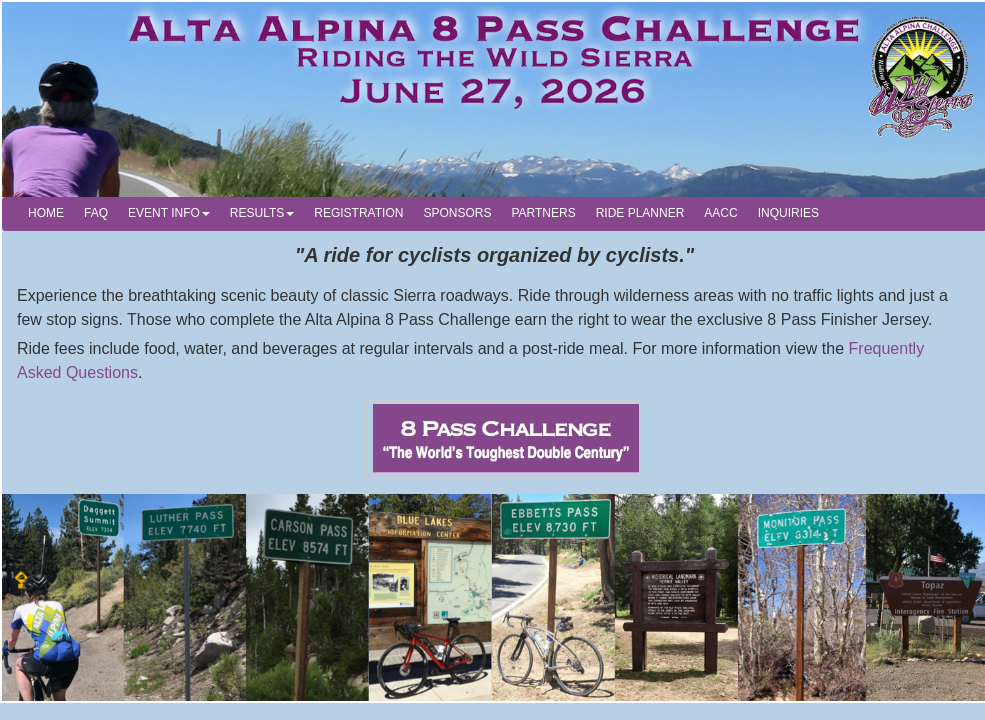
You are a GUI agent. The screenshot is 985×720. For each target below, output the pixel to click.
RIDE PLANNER (640, 213)
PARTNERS (543, 213)
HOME (46, 213)
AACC (720, 213)
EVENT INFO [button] (169, 213)
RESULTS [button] (262, 213)
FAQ (96, 213)
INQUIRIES (788, 213)
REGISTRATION (358, 213)
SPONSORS (457, 213)
